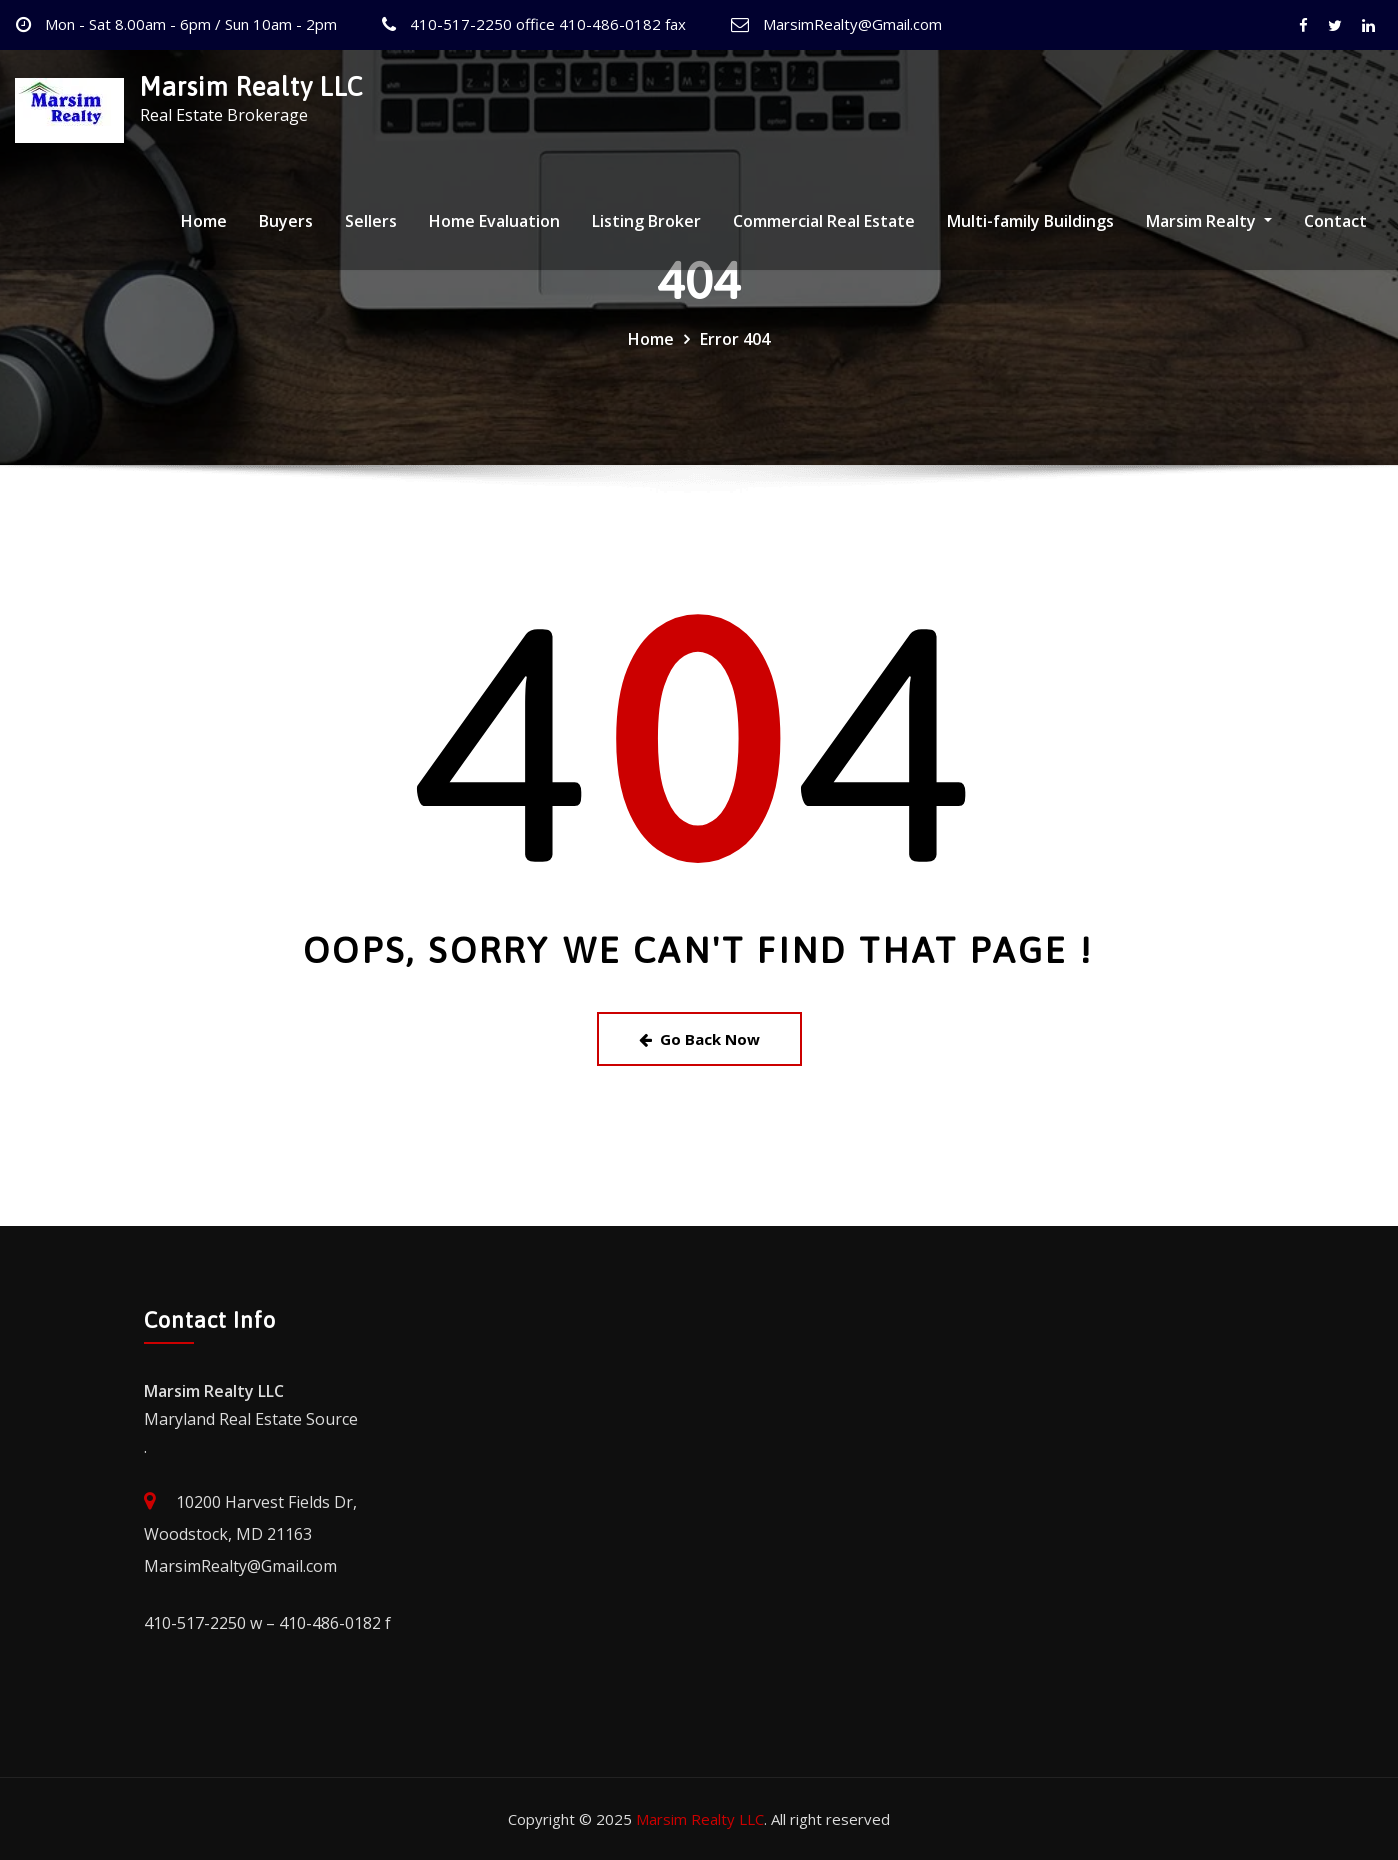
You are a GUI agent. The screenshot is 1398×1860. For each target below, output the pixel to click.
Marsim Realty (1209, 221)
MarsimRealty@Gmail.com (852, 24)
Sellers (371, 221)
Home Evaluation (494, 221)
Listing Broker (646, 221)
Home (204, 221)
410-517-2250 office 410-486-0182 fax (548, 24)
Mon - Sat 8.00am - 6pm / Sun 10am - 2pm (191, 24)
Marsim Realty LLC (251, 86)
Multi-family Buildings (1030, 221)
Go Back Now (699, 1039)
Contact (1335, 221)
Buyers (286, 221)
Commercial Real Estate (824, 221)
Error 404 (735, 339)
